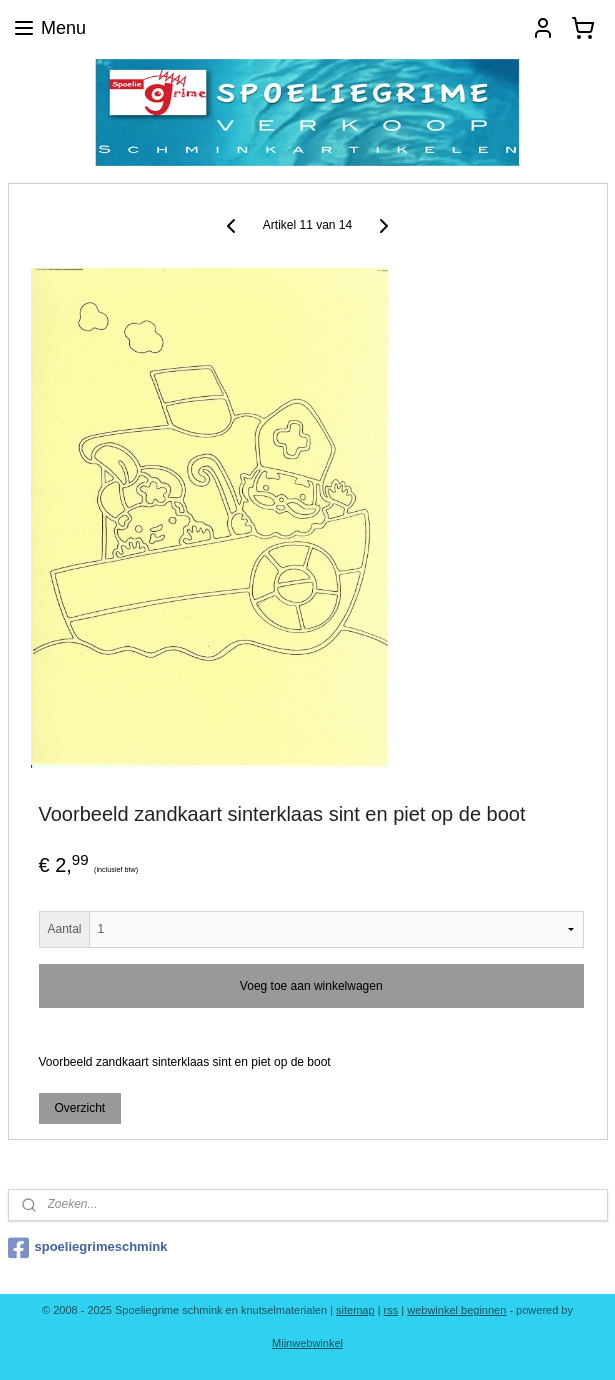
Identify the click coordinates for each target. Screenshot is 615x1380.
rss (391, 1310)
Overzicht (79, 1107)
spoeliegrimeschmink (88, 1248)
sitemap (355, 1310)
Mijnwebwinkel (307, 1343)
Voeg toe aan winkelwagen (311, 986)
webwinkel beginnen (456, 1310)
